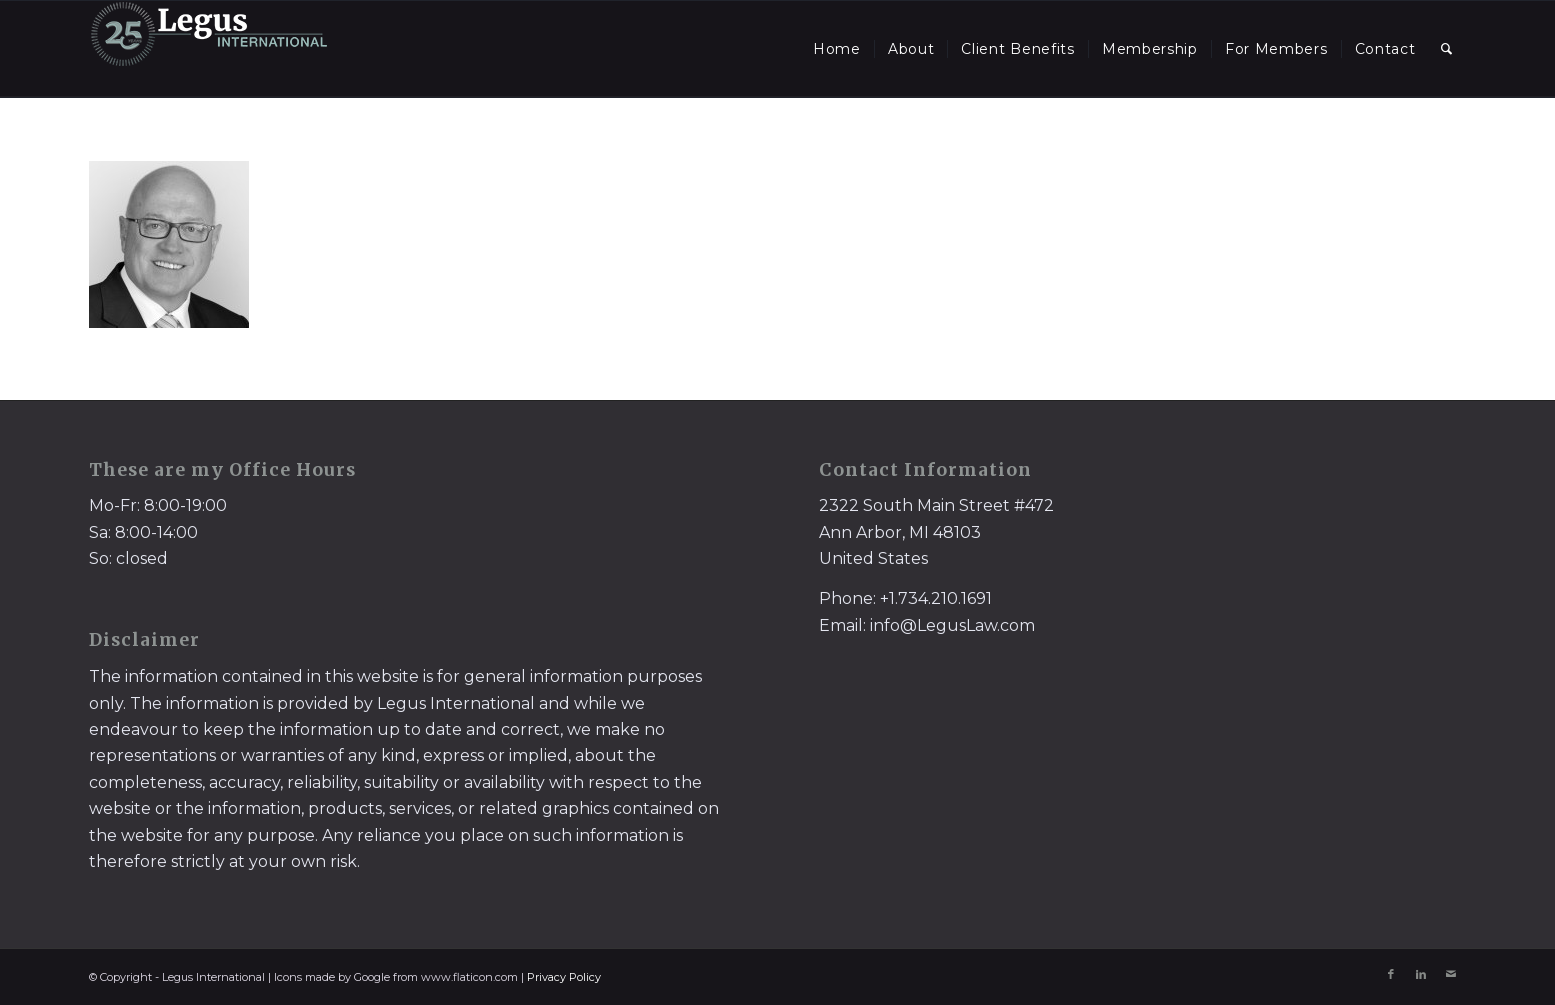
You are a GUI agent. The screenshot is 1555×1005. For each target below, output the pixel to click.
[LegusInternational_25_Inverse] (209, 49)
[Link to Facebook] (1391, 974)
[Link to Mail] (1451, 974)
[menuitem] (837, 49)
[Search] (1447, 49)
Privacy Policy (564, 977)
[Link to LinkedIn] (1421, 974)
